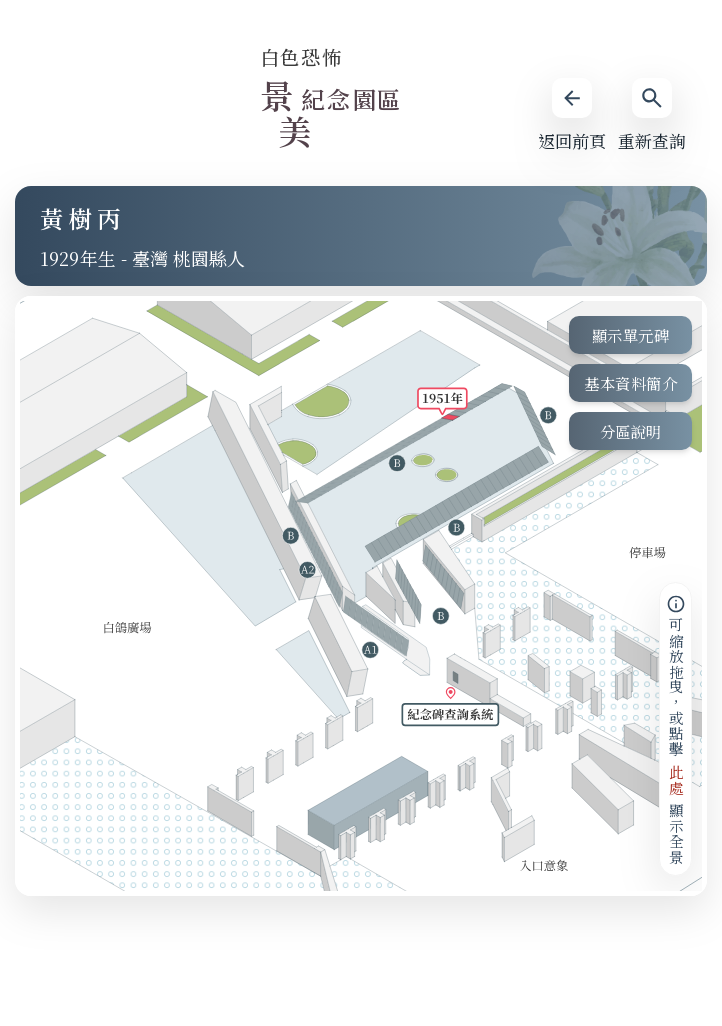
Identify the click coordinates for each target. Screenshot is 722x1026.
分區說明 (631, 431)
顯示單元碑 (631, 335)
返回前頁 (572, 115)
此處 (675, 779)
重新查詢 (652, 115)
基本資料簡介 (630, 383)
